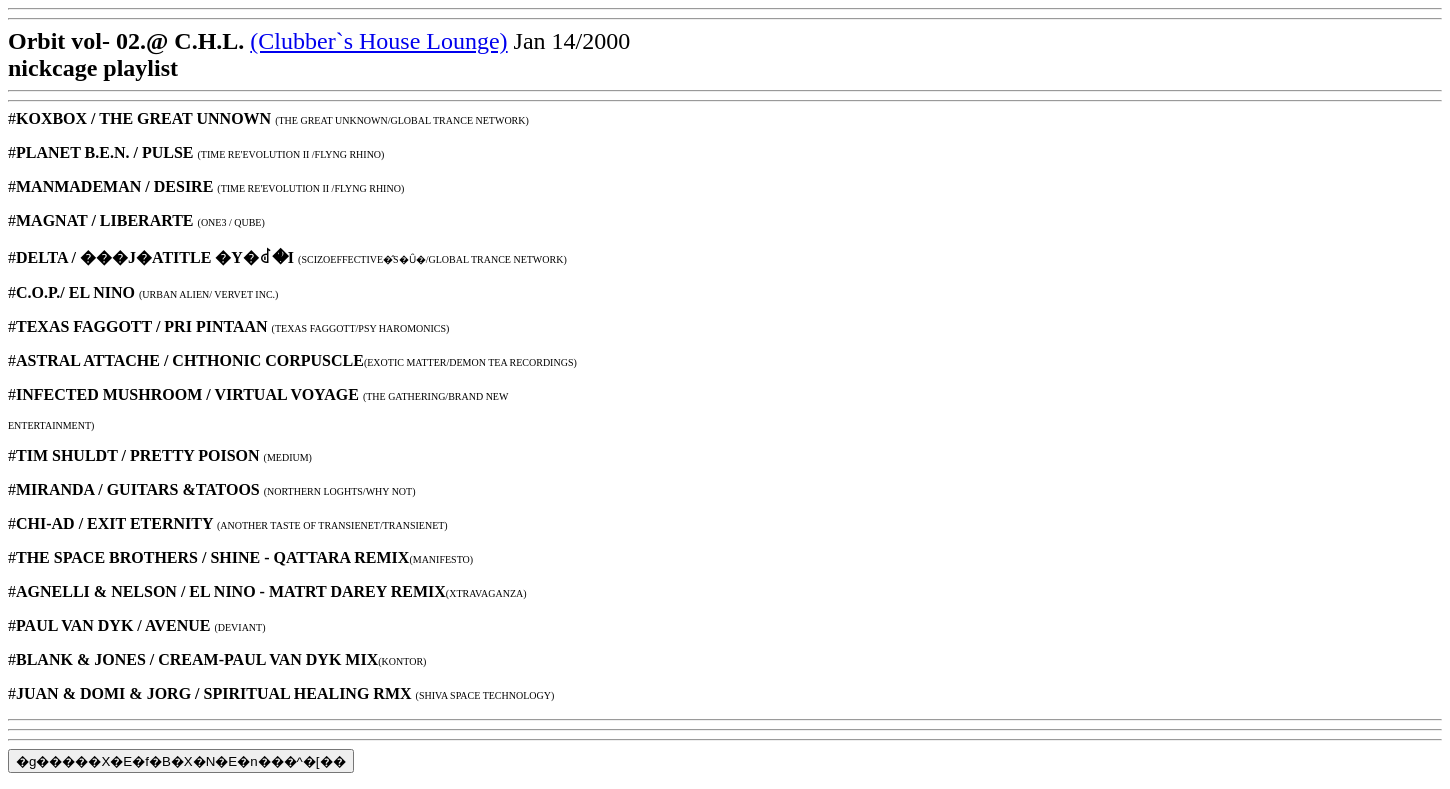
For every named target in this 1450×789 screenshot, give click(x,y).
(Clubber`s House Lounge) (378, 41)
